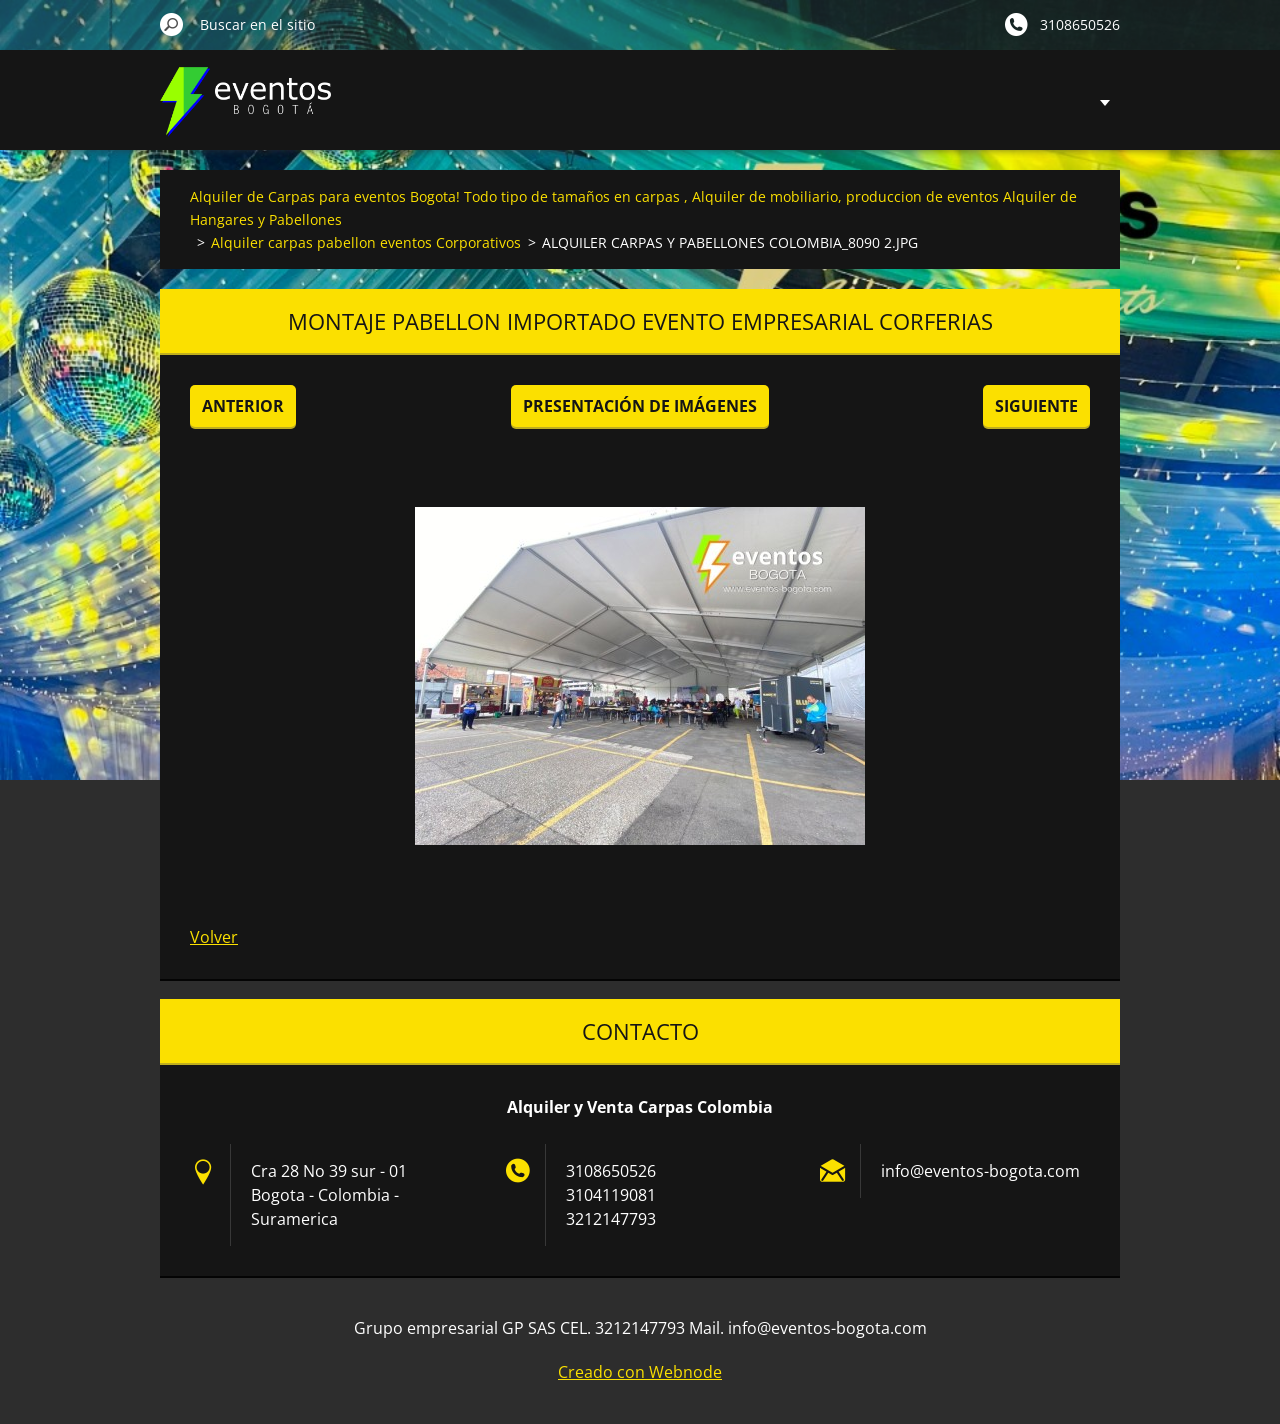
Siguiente (1036, 406)
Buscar (172, 24)
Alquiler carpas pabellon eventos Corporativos (366, 242)
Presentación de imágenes (640, 406)
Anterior (243, 406)
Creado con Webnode (640, 1372)
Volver (214, 937)
